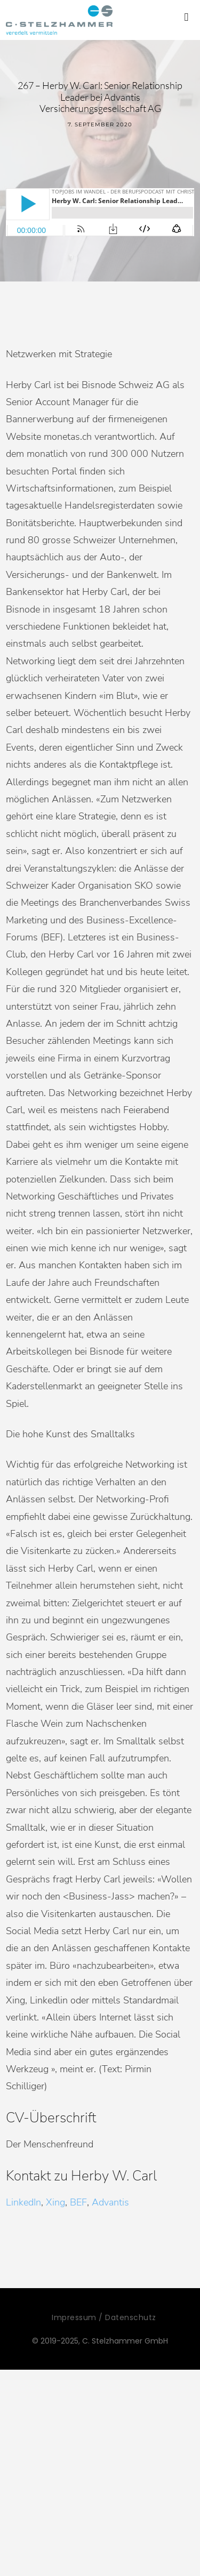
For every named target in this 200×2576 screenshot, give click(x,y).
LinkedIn (23, 2202)
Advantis (110, 2202)
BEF (78, 2202)
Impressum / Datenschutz (104, 2317)
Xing (55, 2202)
